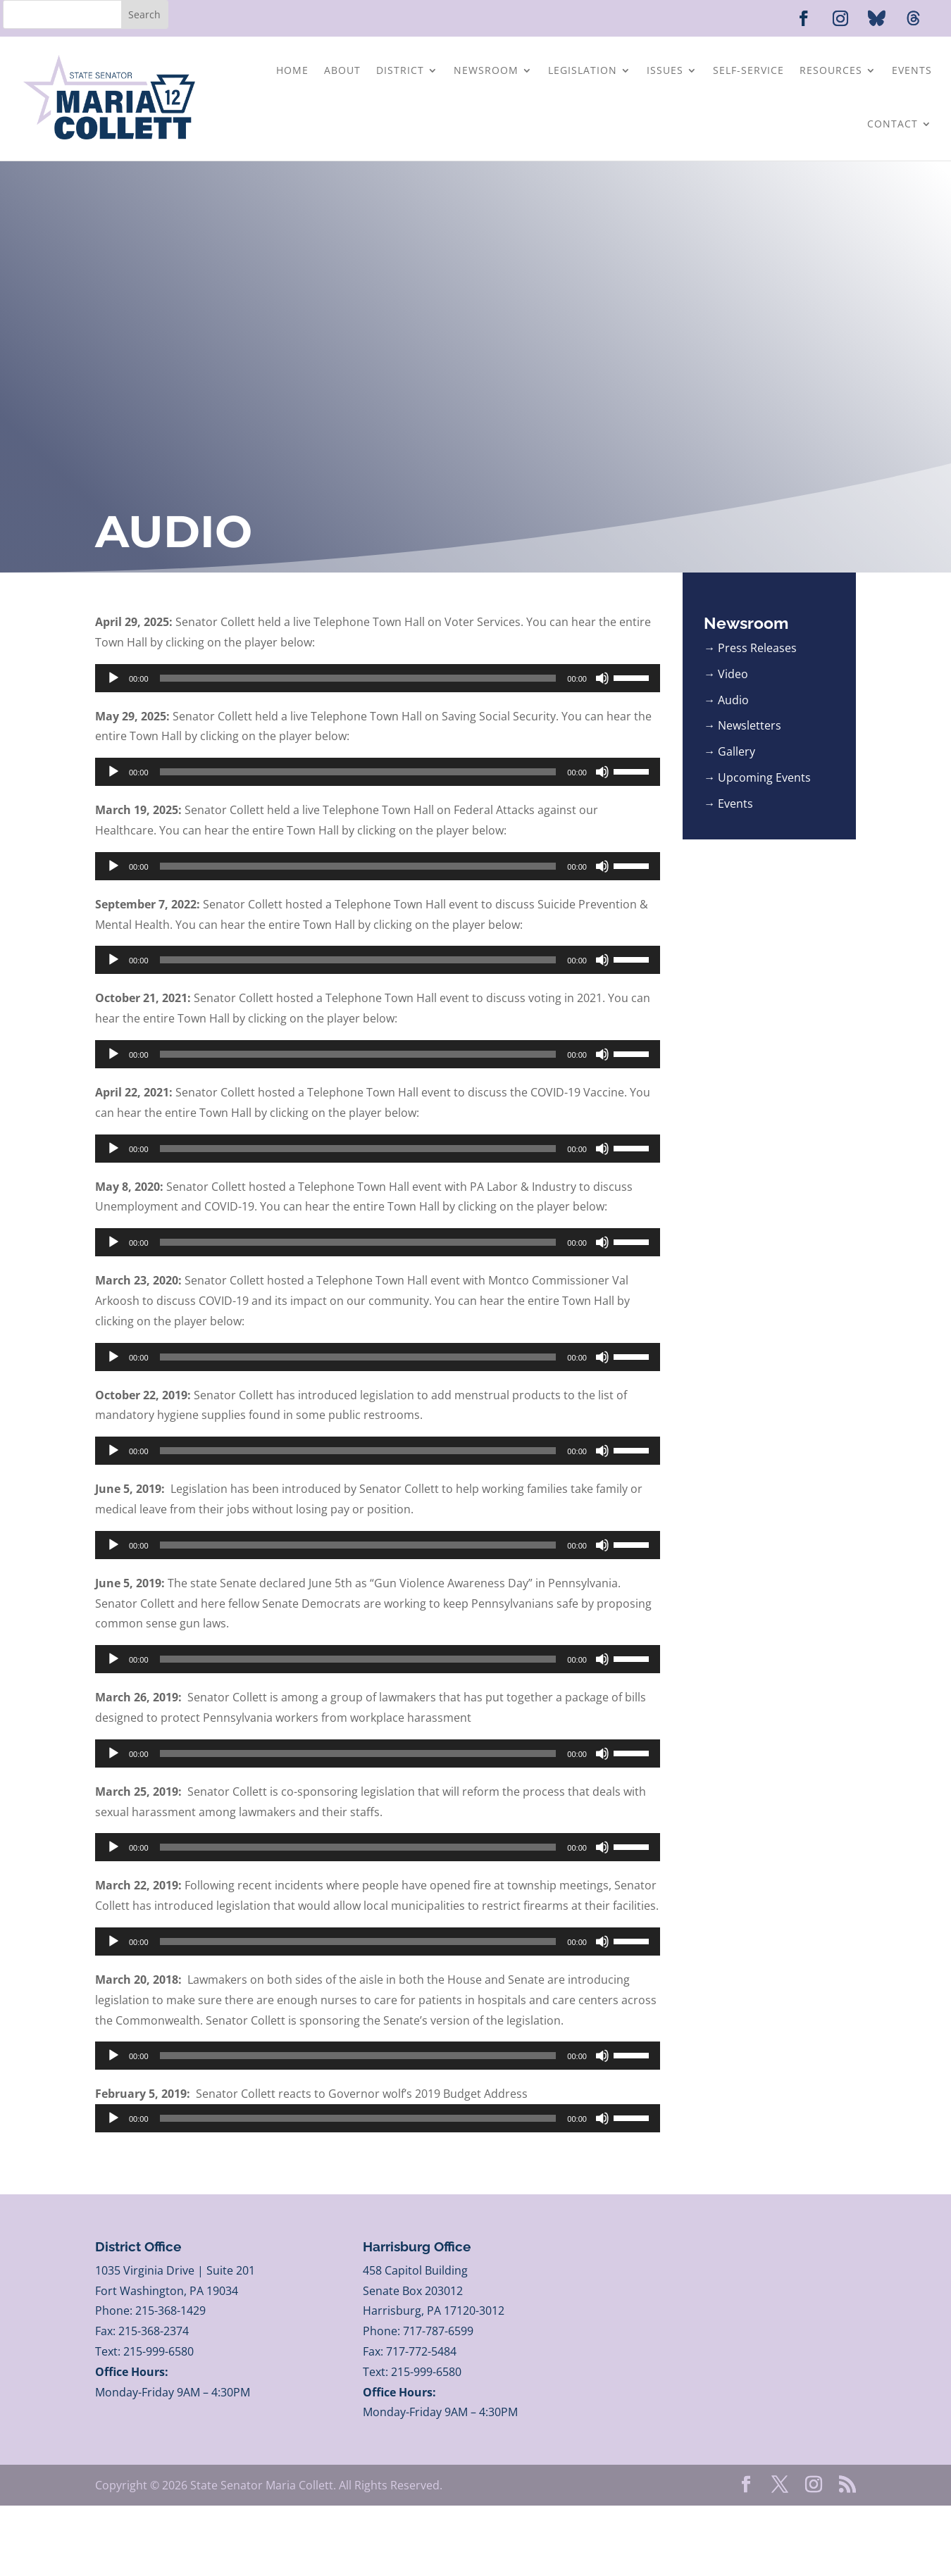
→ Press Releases (750, 648)
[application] (377, 678)
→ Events (728, 803)
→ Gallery (729, 751)
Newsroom (486, 70)
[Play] (113, 678)
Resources (831, 70)
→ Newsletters (742, 725)
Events (912, 70)
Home (292, 70)
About (342, 70)
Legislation (582, 70)
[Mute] (602, 678)
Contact (892, 123)
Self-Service (748, 70)
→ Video (726, 674)
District (400, 70)
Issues (665, 70)
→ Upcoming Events (757, 777)
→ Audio (726, 700)
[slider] (358, 678)
